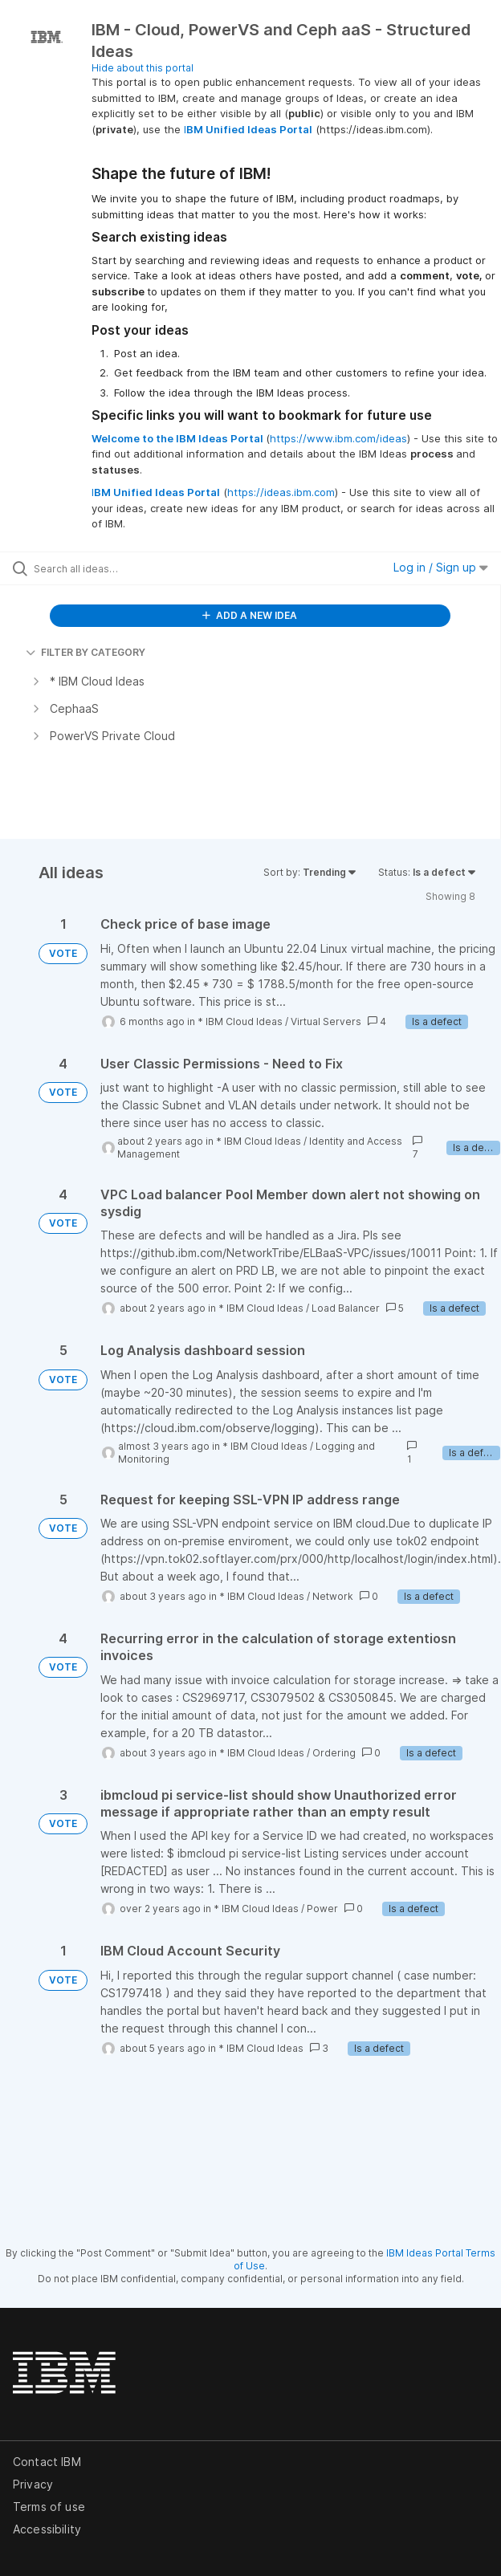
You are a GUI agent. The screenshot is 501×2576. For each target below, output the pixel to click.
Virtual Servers (326, 1021)
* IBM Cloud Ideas (240, 1021)
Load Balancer (346, 1308)
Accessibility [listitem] (47, 2529)
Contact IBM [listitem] (47, 2461)
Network (332, 1596)
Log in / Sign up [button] (440, 567)
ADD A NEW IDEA (249, 615)
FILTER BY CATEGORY (85, 652)
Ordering (334, 1753)
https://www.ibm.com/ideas (338, 438)
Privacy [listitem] (33, 2484)
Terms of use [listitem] (49, 2506)
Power (322, 1908)
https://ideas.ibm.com (281, 492)
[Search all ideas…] (124, 568)
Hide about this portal (142, 68)
